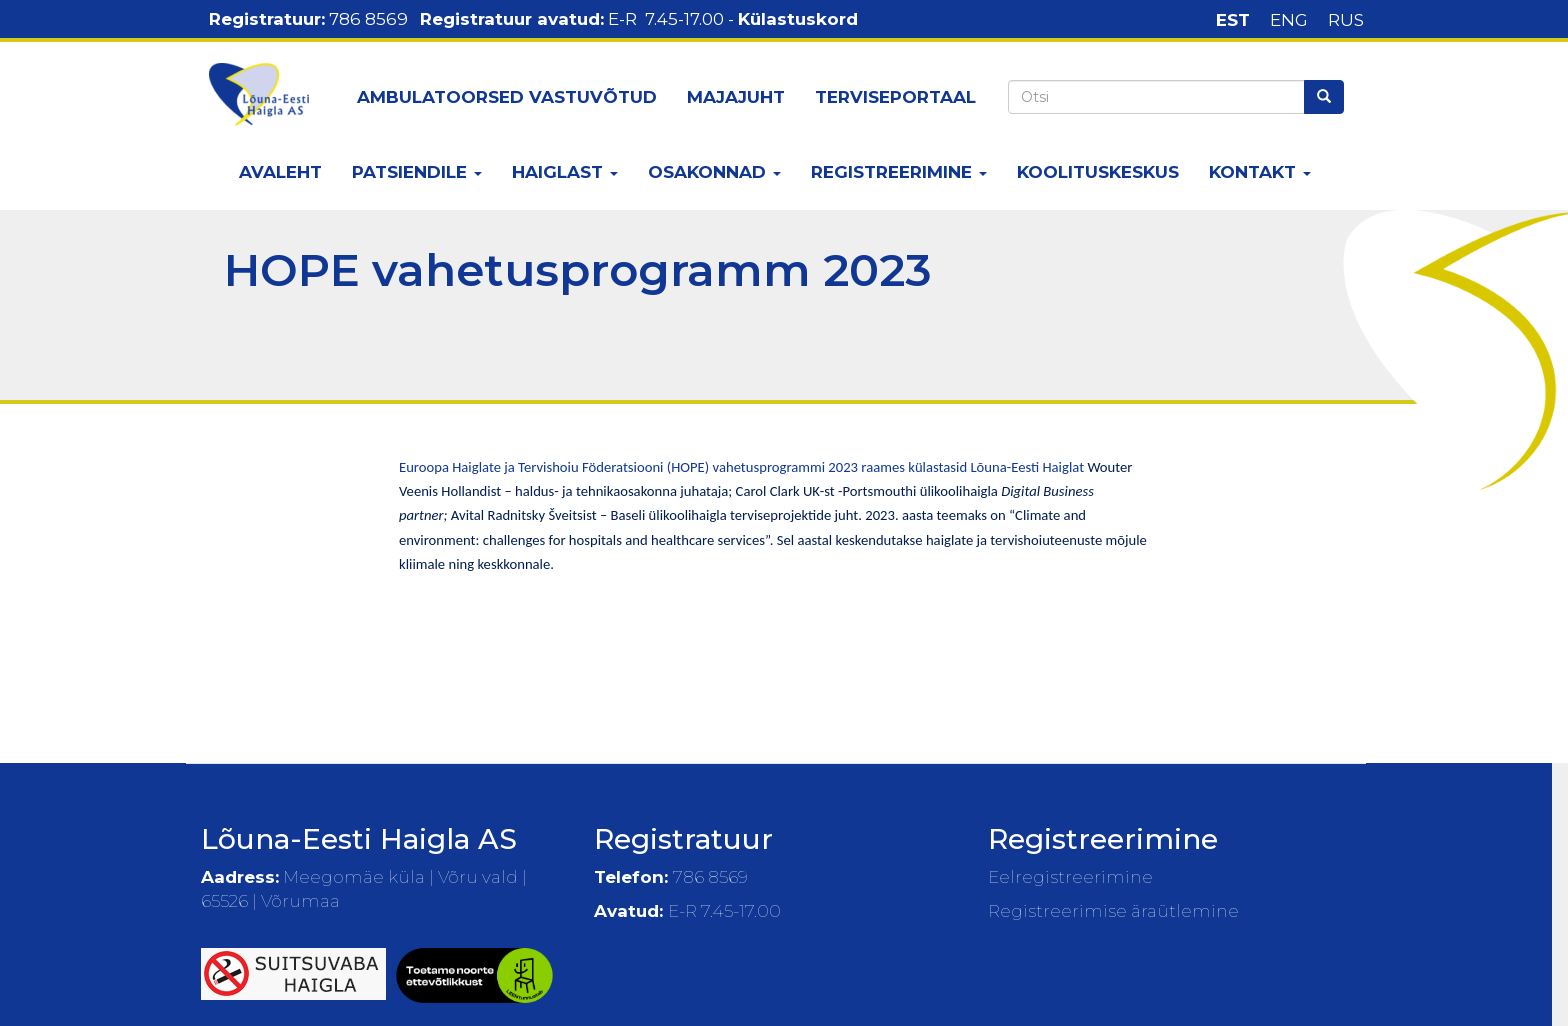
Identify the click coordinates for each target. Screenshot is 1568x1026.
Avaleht (280, 172)
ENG (1289, 20)
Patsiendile (417, 172)
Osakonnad (714, 172)
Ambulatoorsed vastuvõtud (507, 97)
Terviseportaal (895, 97)
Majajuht (736, 97)
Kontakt (1260, 172)
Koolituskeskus (1098, 172)
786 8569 (368, 19)
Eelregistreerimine (1070, 877)
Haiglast (565, 172)
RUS (1346, 20)
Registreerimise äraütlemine (1113, 911)
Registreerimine (899, 172)
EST (1233, 20)
